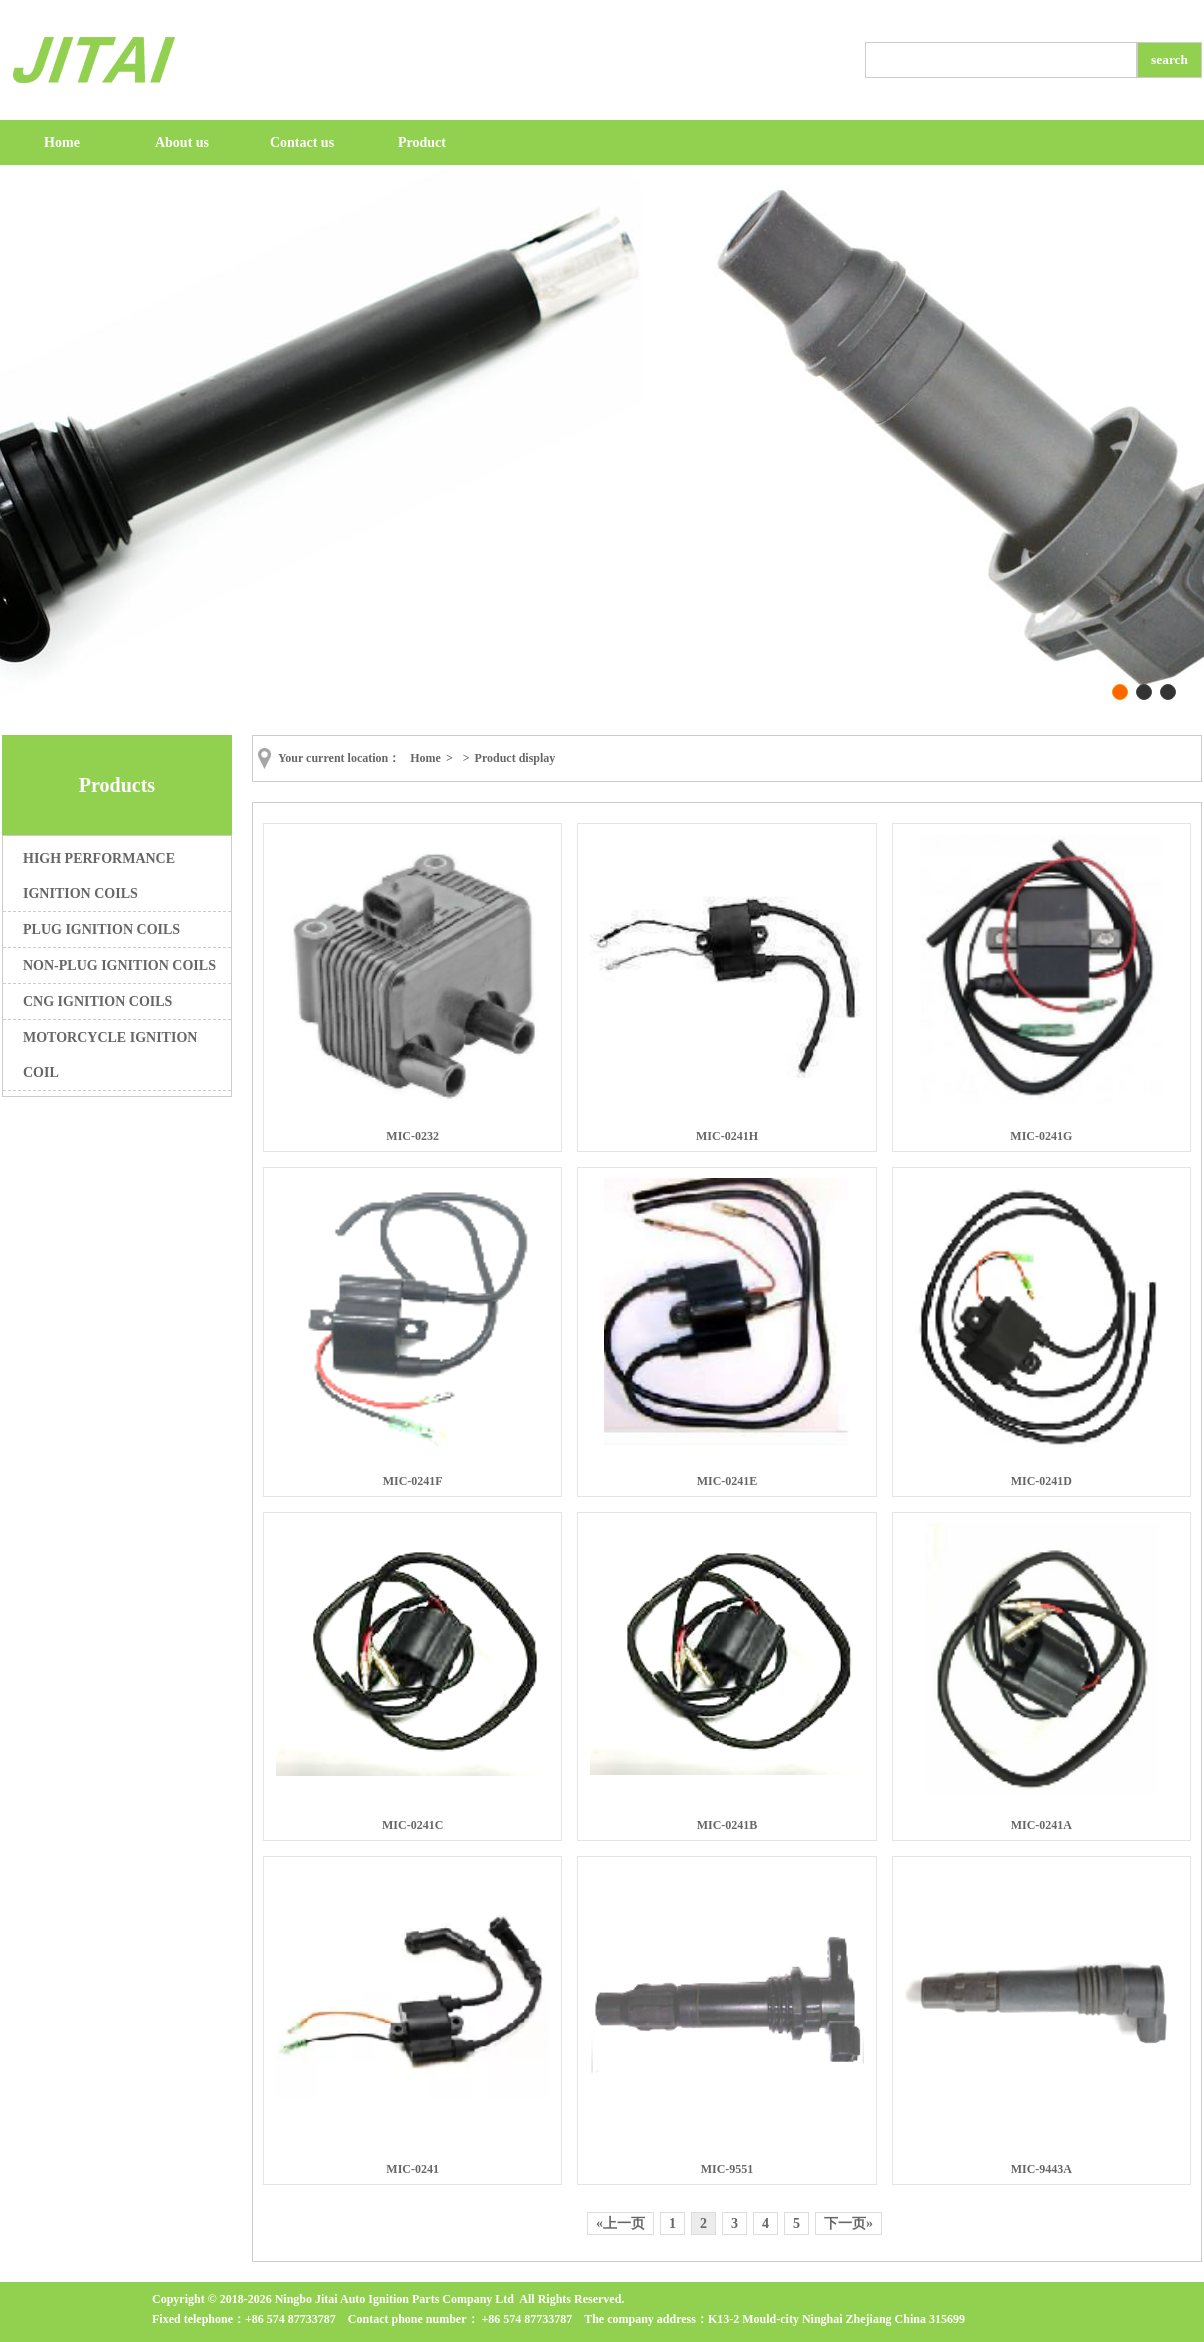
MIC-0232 (412, 1136)
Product (422, 142)
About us (182, 142)
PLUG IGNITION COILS (101, 929)
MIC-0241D (1041, 1481)
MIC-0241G (1041, 1136)
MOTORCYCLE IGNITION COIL (110, 1055)
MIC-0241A (1041, 1825)
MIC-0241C (412, 1825)
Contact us (302, 142)
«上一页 (620, 2223)
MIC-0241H (727, 1136)
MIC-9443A (1041, 2169)
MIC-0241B (727, 1825)
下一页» (848, 2223)
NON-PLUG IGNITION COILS (119, 965)
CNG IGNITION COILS (97, 1001)
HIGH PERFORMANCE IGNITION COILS (99, 876)
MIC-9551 (727, 2169)
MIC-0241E (727, 1481)
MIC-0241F (413, 1481)
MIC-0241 (412, 2169)
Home (62, 142)
